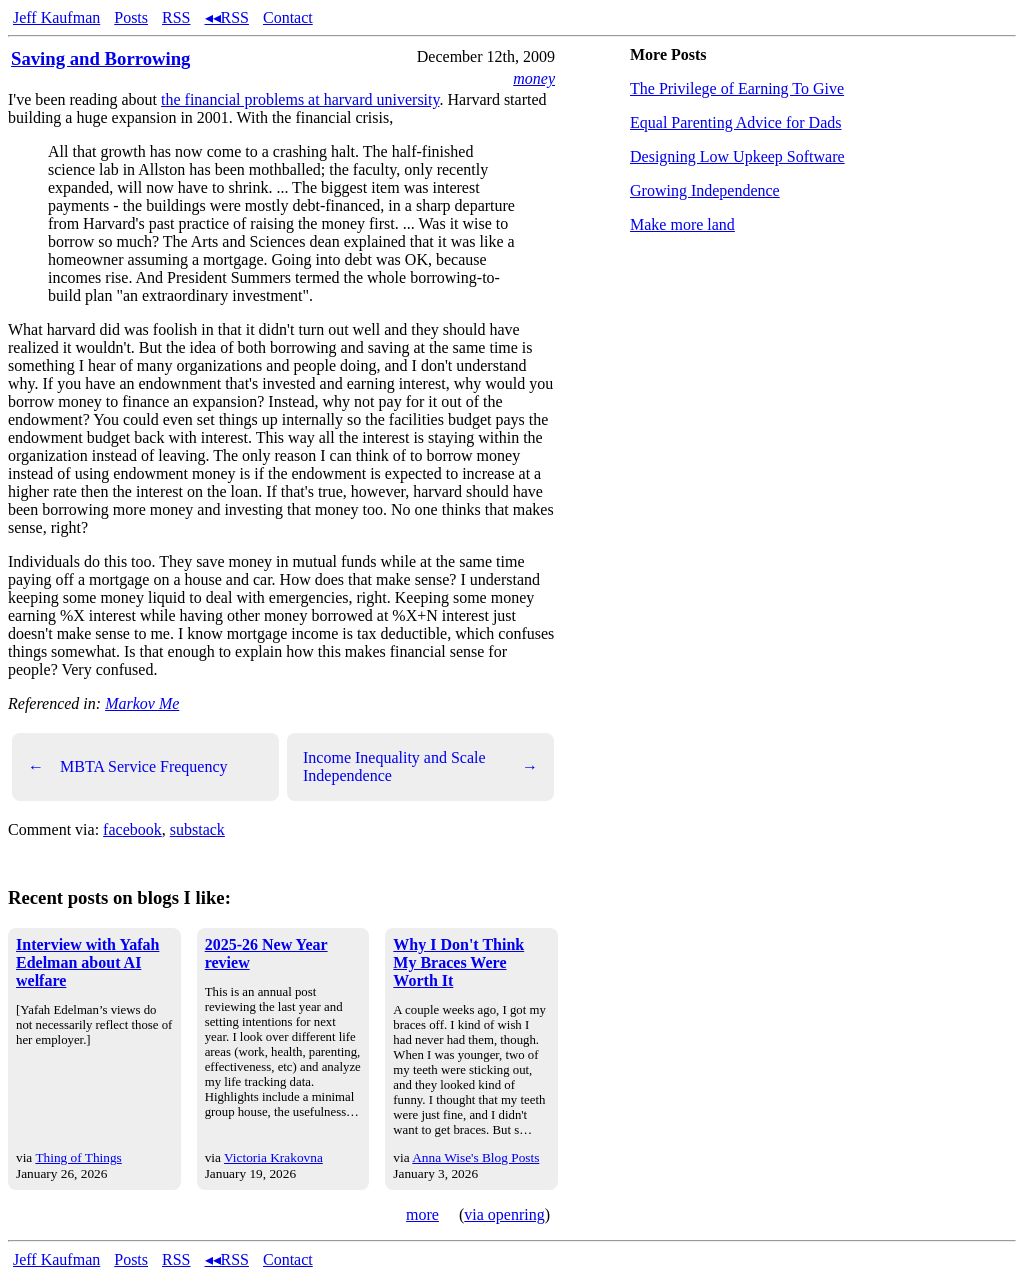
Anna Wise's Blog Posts (475, 1157)
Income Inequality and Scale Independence (420, 766)
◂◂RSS (227, 17)
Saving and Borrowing (100, 58)
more (422, 1214)
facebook (132, 829)
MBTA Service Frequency (128, 767)
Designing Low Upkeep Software (737, 156)
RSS (176, 17)
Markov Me (142, 703)
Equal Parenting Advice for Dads (736, 122)
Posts (131, 17)
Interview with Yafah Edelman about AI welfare (87, 962)
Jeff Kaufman (56, 17)
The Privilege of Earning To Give (737, 88)
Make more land (682, 224)
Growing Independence (705, 190)
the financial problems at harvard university (300, 99)
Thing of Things (78, 1157)
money (534, 78)
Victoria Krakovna (273, 1157)
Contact (288, 17)
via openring (504, 1214)
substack (197, 829)
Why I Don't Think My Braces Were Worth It (458, 962)
